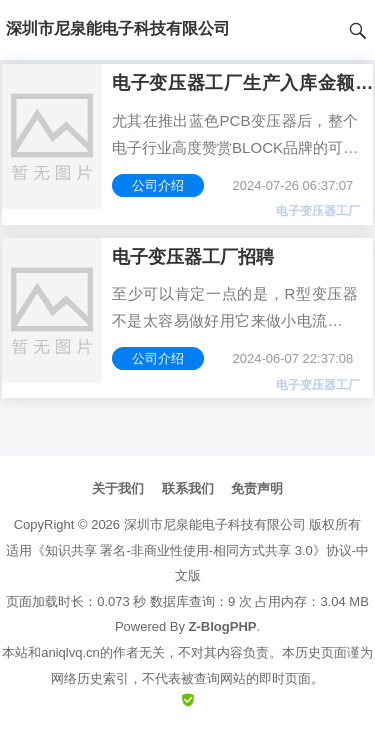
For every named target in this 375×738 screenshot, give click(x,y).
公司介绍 (158, 185)
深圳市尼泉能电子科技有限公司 (215, 524)
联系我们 (188, 488)
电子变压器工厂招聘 (193, 257)
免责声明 (257, 488)
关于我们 (118, 488)
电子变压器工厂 (318, 211)
